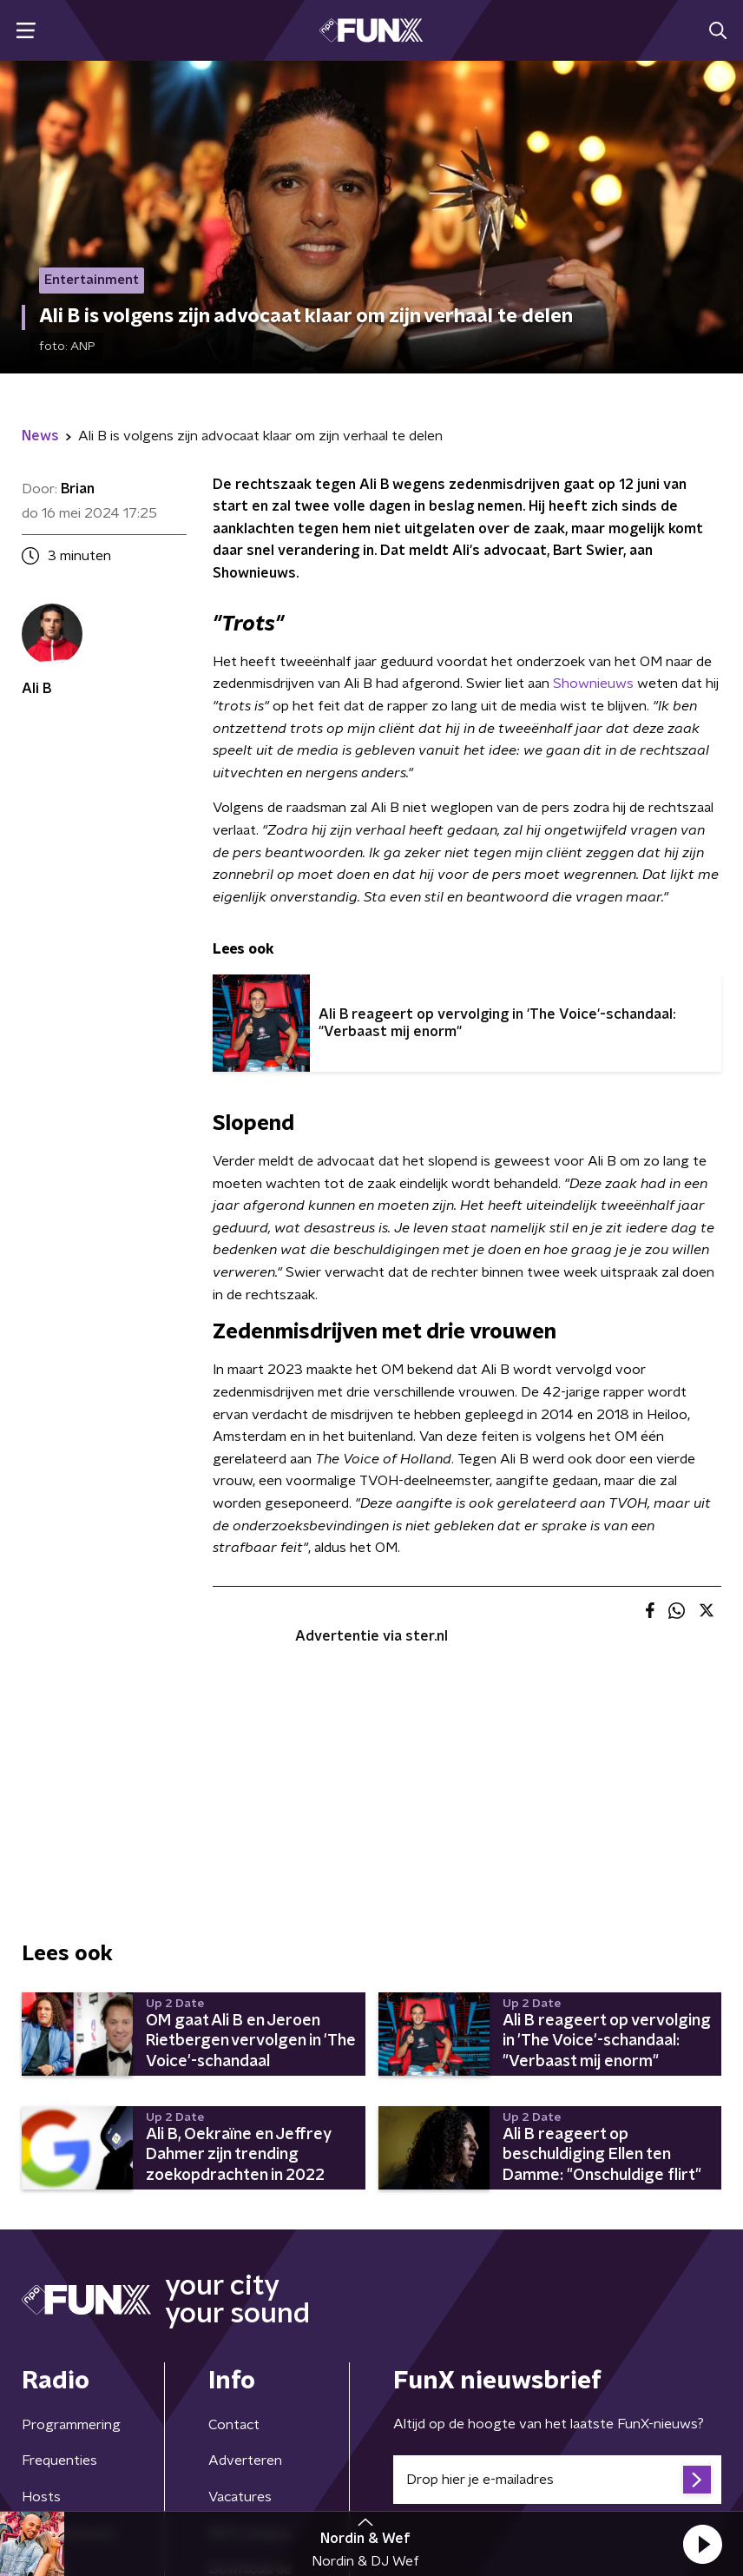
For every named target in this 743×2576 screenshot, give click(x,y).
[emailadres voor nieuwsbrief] (557, 2479)
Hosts (41, 2497)
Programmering (71, 2425)
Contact (234, 2425)
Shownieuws (593, 683)
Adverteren (245, 2460)
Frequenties (59, 2460)
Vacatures (240, 2497)
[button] (702, 2544)
